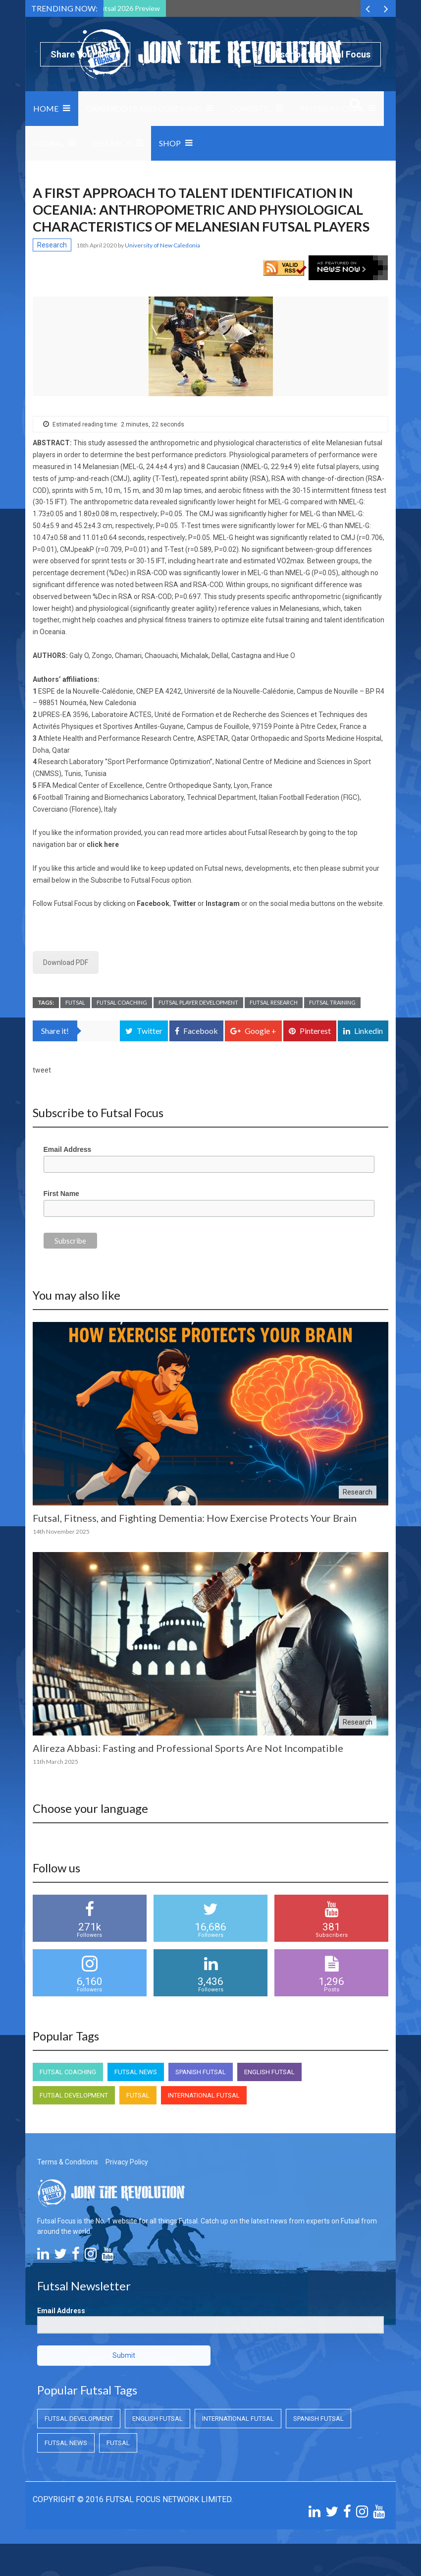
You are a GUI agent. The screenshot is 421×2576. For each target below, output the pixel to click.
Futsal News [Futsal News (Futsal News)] (135, 2072)
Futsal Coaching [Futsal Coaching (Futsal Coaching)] (68, 2072)
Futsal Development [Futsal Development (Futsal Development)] (74, 2095)
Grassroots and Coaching (144, 108)
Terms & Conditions (67, 2162)
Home (45, 108)
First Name (61, 1194)
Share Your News (85, 54)
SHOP (170, 143)
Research (112, 143)
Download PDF (65, 962)
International (332, 108)
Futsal (75, 1002)
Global (48, 143)
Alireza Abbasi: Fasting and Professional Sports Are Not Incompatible (188, 1748)
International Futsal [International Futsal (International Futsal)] (204, 2095)
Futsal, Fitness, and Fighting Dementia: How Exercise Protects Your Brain (195, 1518)
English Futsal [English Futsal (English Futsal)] (269, 2072)
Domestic (250, 108)
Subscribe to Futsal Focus (317, 54)
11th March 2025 (55, 1761)
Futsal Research (274, 1002)
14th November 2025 (61, 1531)
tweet (42, 1070)
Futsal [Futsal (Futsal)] (138, 2095)
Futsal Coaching (122, 1002)
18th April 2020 (97, 245)
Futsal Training (332, 1002)
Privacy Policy (126, 2162)
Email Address (68, 1149)
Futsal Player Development (198, 1002)
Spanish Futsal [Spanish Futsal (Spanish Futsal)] (200, 2072)
